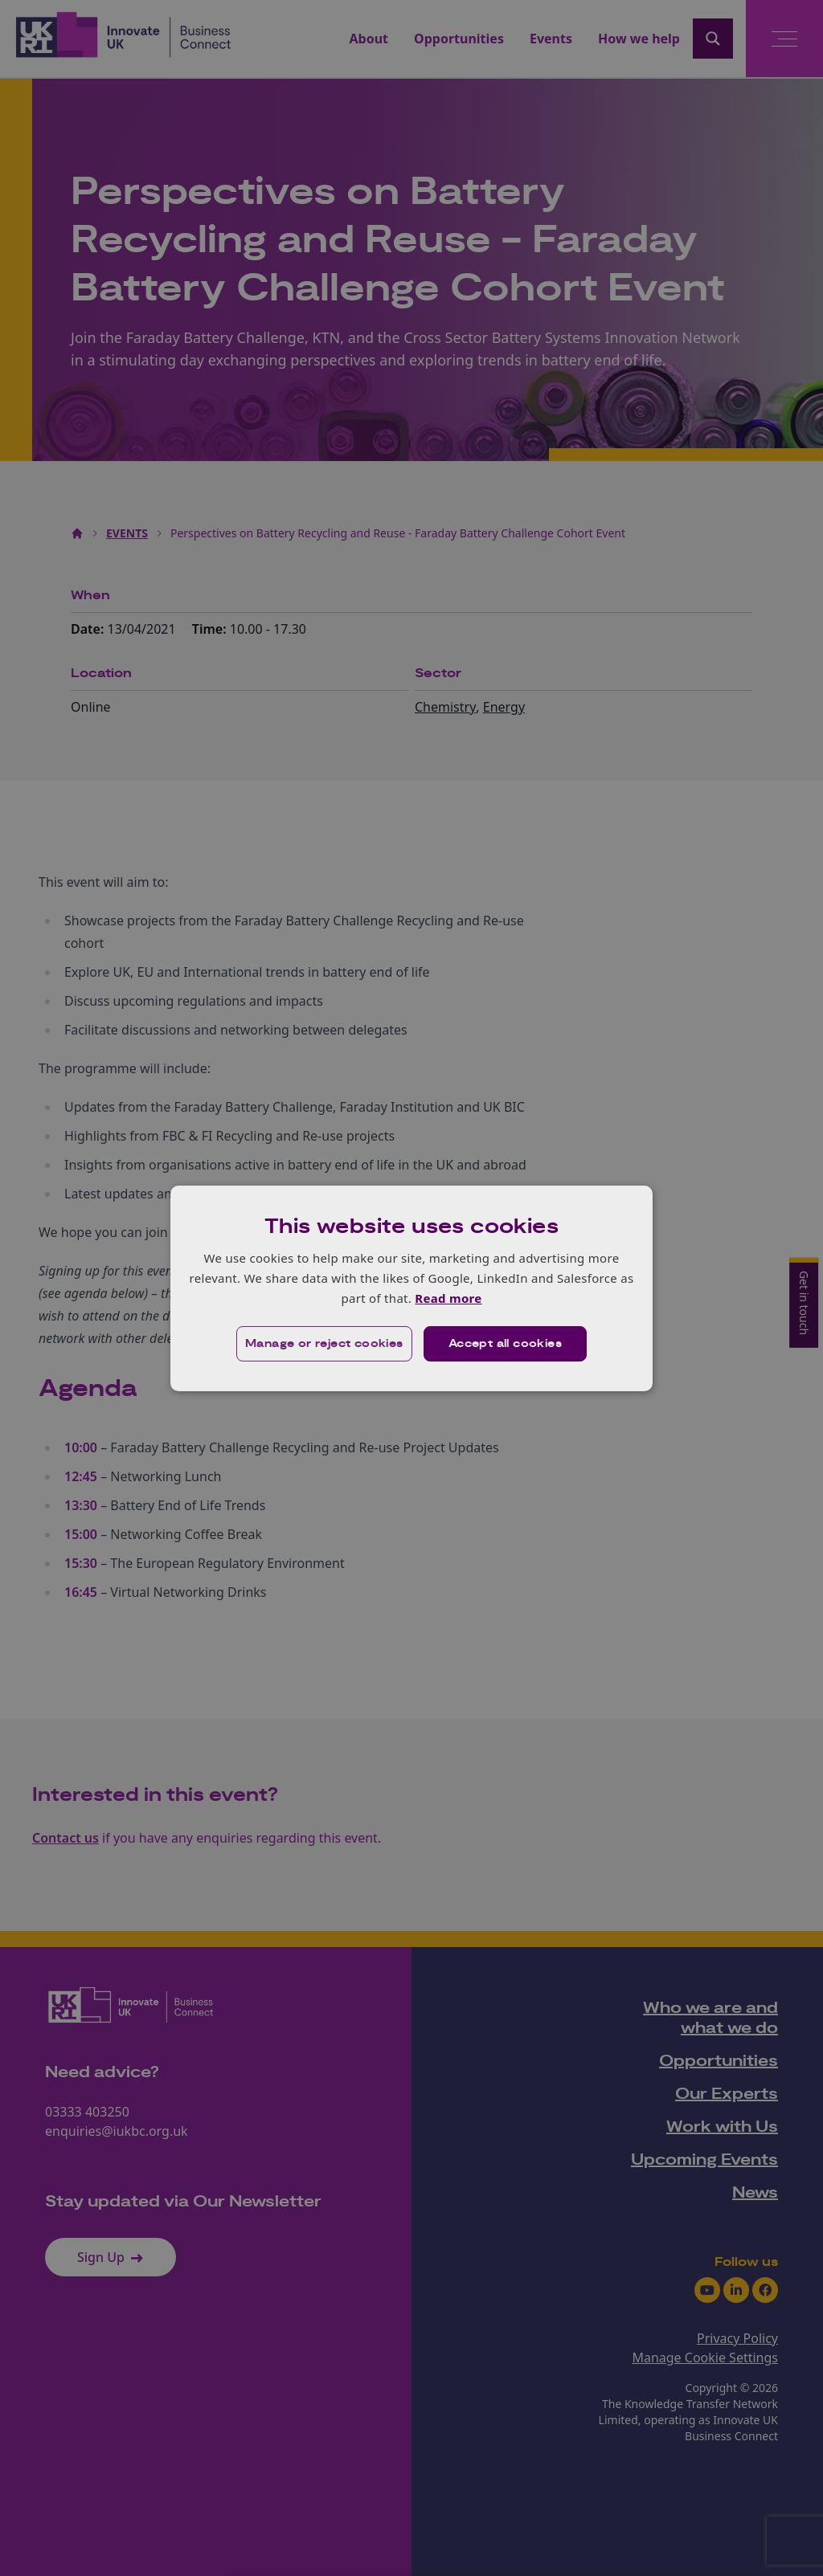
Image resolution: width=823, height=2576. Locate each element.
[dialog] (411, 1287)
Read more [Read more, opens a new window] (448, 1298)
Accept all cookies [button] (505, 1344)
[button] (324, 1344)
